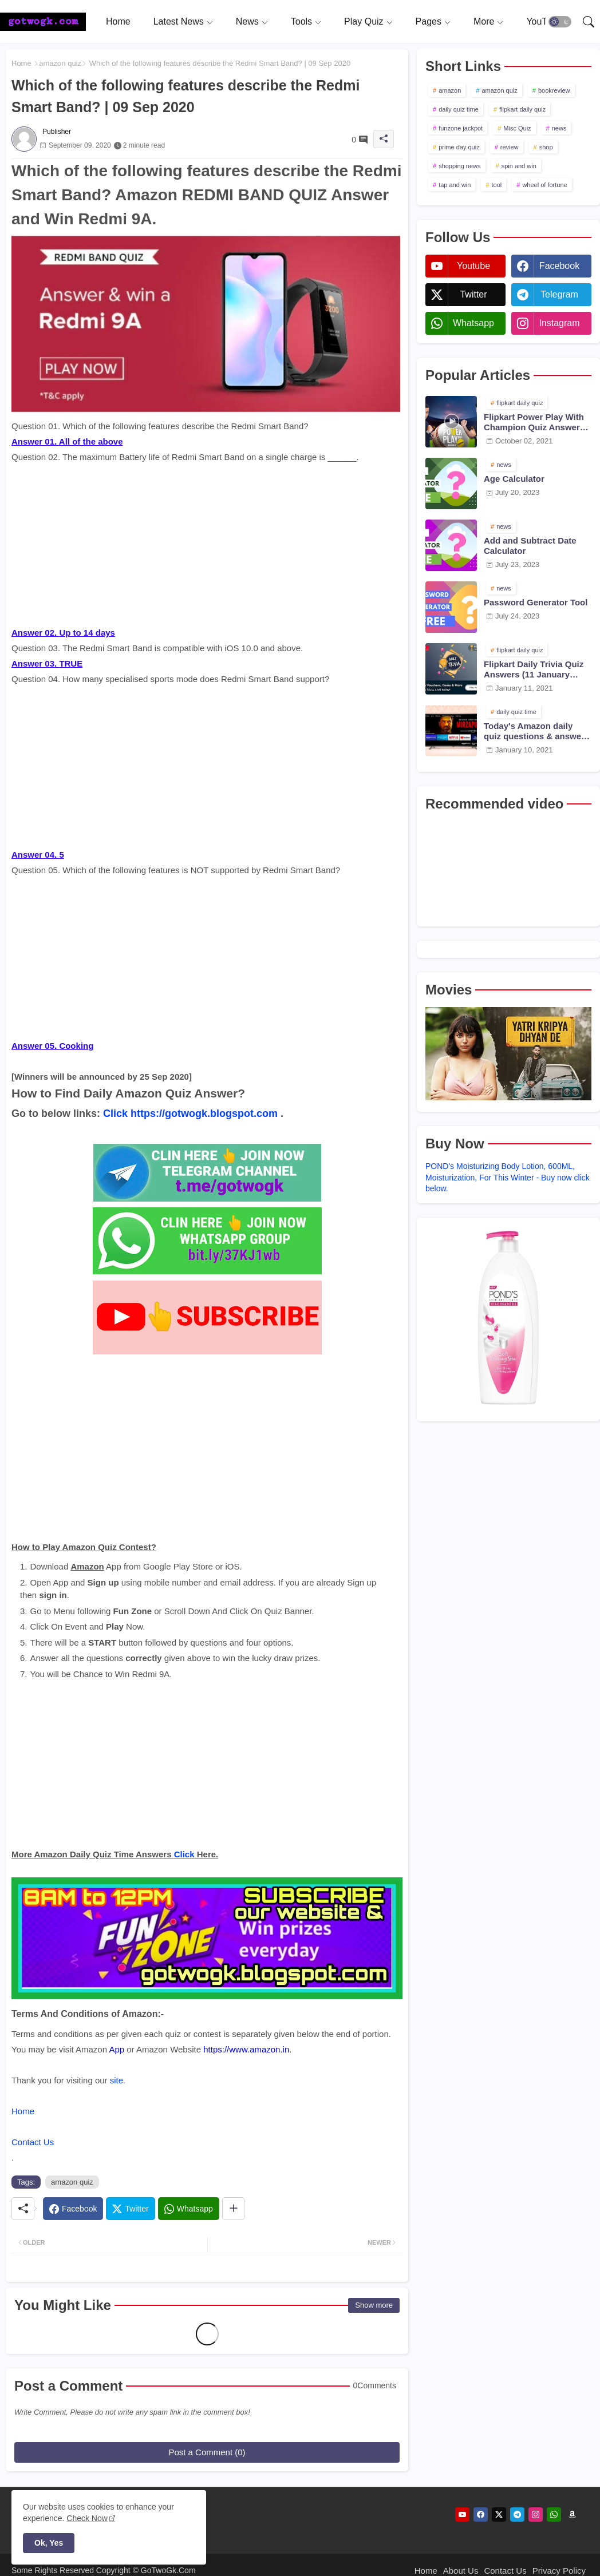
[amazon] (572, 2514)
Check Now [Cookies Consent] (87, 2518)
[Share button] (233, 2208)
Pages (428, 21)
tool (497, 184)
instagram (559, 323)
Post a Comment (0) (206, 2452)
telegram (559, 294)
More (483, 21)
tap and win (455, 184)
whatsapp (473, 323)
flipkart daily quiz (522, 109)
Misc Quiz (517, 128)
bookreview (554, 90)
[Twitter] (130, 2208)
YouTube (544, 21)
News (247, 21)
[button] (559, 21)
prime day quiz (459, 147)
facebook (559, 266)
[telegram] (517, 2514)
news (559, 128)
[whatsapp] (554, 2514)
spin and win (519, 166)
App (116, 2049)
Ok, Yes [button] (48, 2542)
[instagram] (535, 2514)
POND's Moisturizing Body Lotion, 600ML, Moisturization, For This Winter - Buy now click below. (507, 1177)
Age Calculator (514, 479)
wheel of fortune (544, 184)
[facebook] (480, 2514)
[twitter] (499, 2514)
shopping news (459, 166)
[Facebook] (73, 2208)
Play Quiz (363, 21)
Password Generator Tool (535, 602)
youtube (473, 266)
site (116, 2080)
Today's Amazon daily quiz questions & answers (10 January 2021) (536, 731)
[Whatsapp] (188, 2208)
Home (118, 21)
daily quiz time (459, 109)
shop (546, 147)
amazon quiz (60, 63)
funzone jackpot (461, 128)
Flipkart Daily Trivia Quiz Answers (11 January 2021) (533, 669)
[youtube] (462, 2514)
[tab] (118, 21)
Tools (301, 21)
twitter (473, 294)
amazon (450, 90)
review (509, 147)
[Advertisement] (206, 545)
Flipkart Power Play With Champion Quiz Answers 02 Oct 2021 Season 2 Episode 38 (534, 422)
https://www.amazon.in (246, 2049)
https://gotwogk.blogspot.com (204, 1113)
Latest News (178, 21)
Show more (374, 2305)
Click (115, 1113)
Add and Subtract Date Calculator (530, 546)
